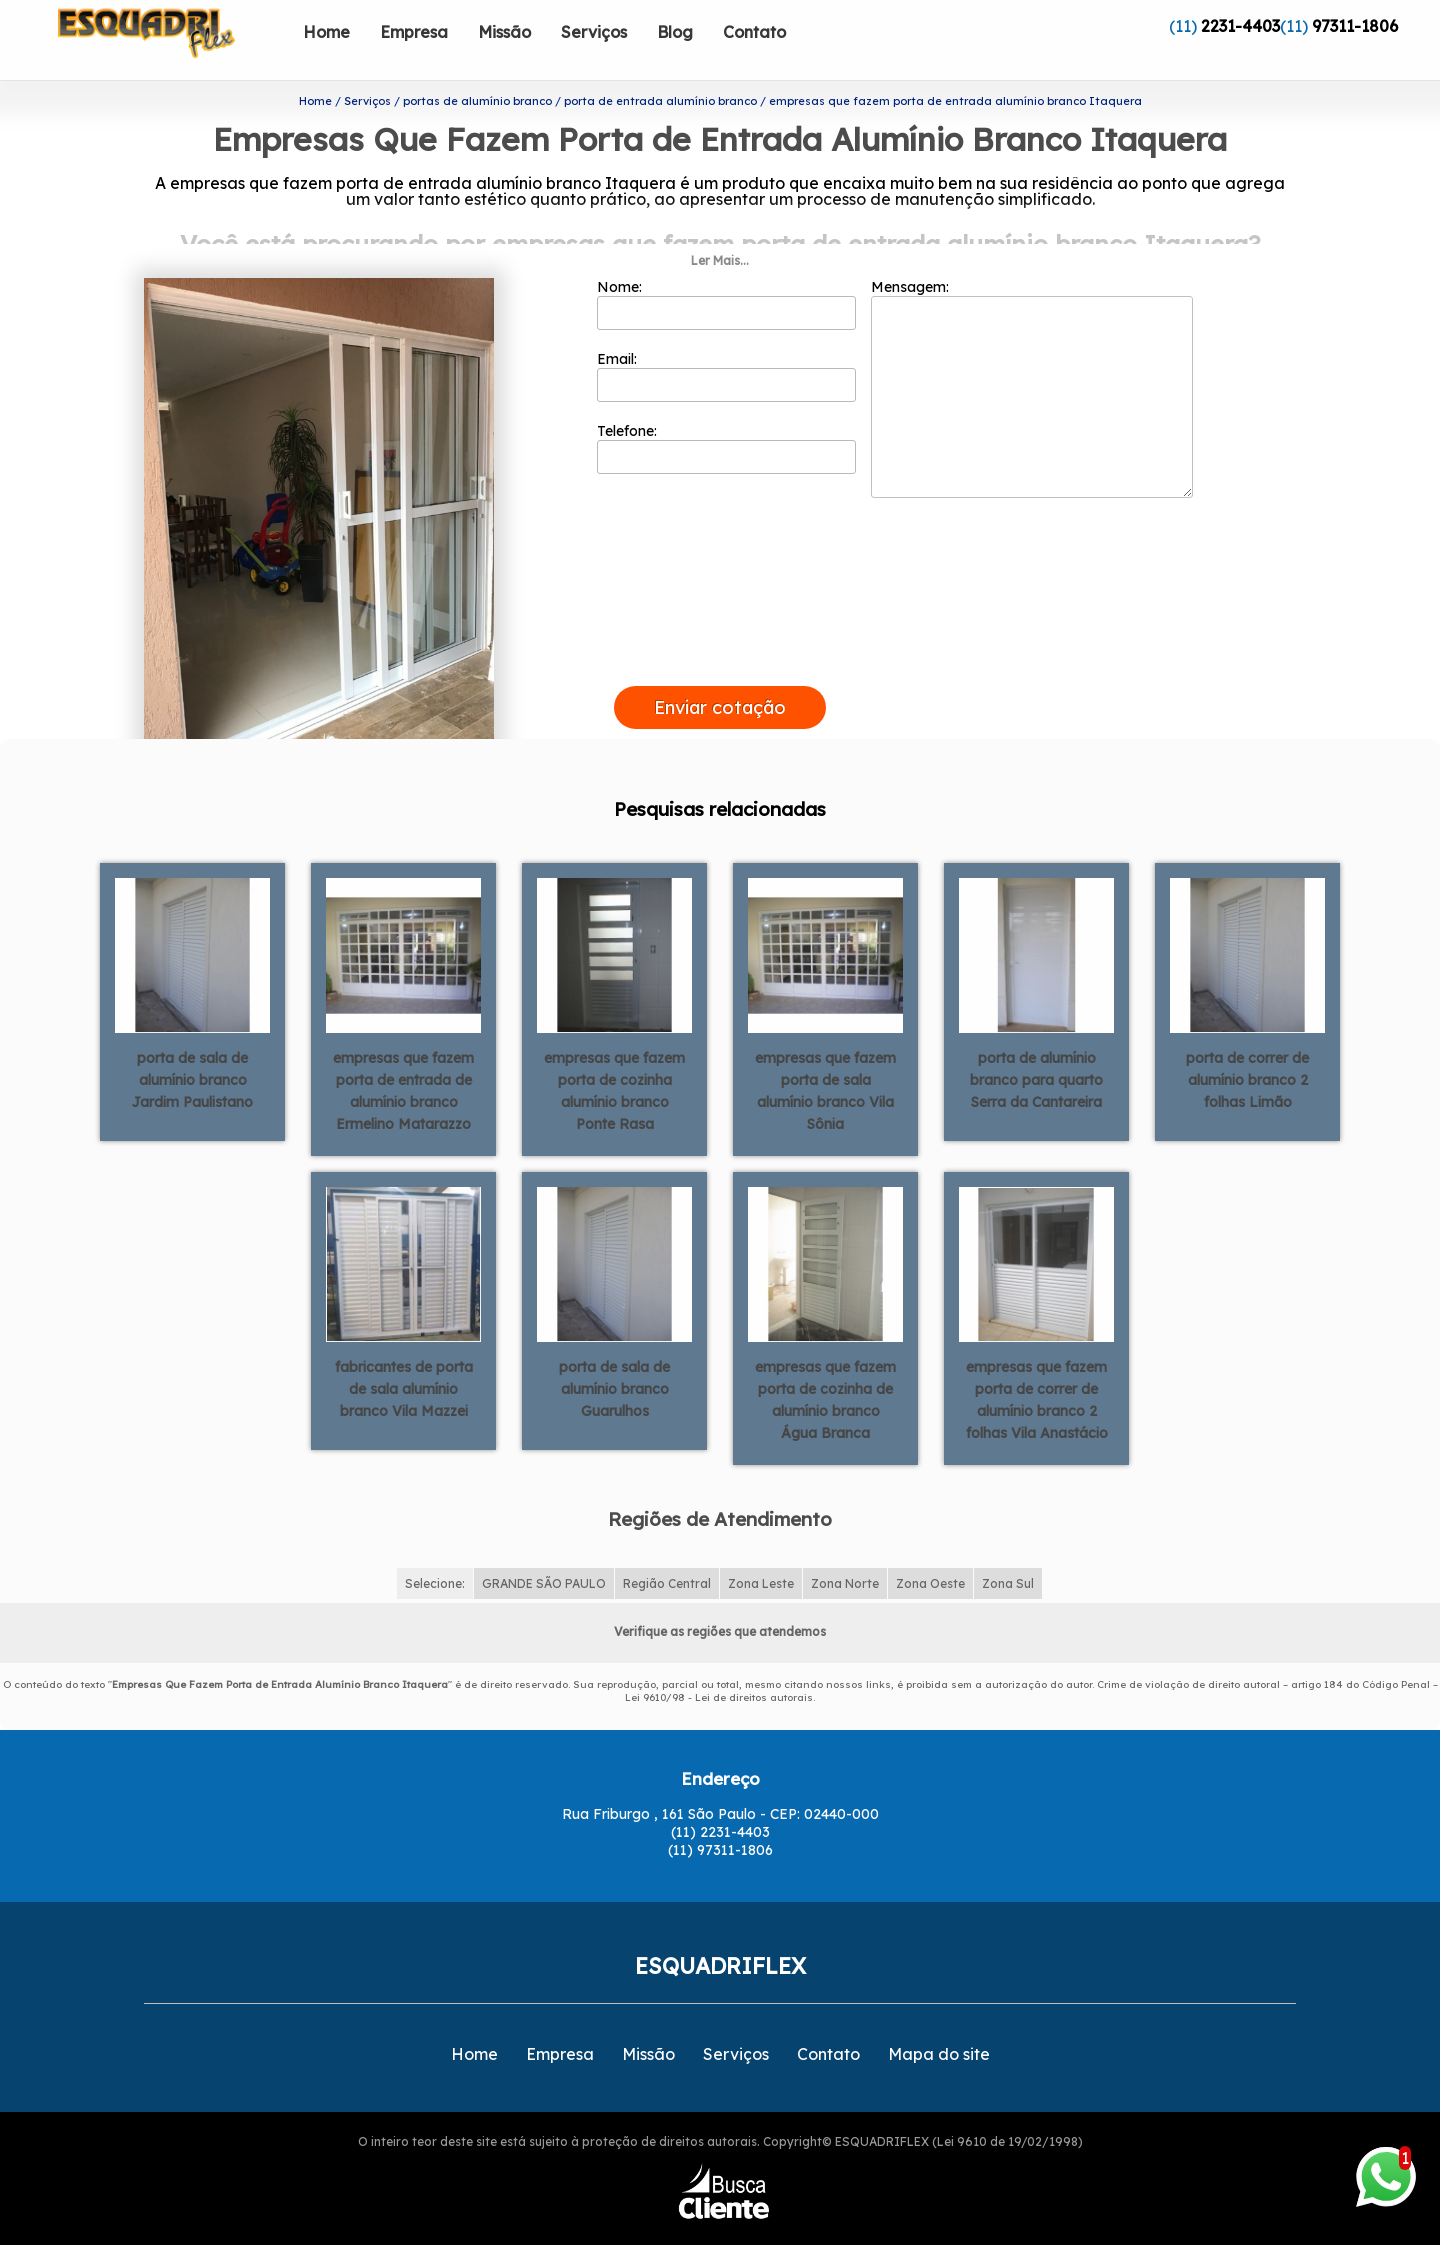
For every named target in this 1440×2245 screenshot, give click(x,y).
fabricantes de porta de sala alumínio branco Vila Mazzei (404, 1351)
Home (326, 32)
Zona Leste (761, 1546)
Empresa (414, 32)
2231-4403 (1240, 26)
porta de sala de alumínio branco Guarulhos (614, 1351)
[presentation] (720, 626)
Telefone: (726, 411)
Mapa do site (939, 2016)
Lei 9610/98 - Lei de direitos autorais (719, 1660)
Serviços (594, 32)
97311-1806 (1355, 26)
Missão (504, 32)
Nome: (726, 267)
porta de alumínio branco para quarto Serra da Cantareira (1036, 1042)
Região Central (667, 1546)
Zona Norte (845, 1546)
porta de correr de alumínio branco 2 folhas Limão (1247, 1042)
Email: (726, 339)
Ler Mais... (720, 223)
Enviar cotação (720, 670)
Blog (675, 32)
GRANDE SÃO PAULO (544, 1546)
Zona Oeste (930, 1546)
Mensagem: (1032, 351)
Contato (754, 32)
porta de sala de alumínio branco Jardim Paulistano (192, 1042)
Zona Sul (1008, 1546)
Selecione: (435, 1546)
